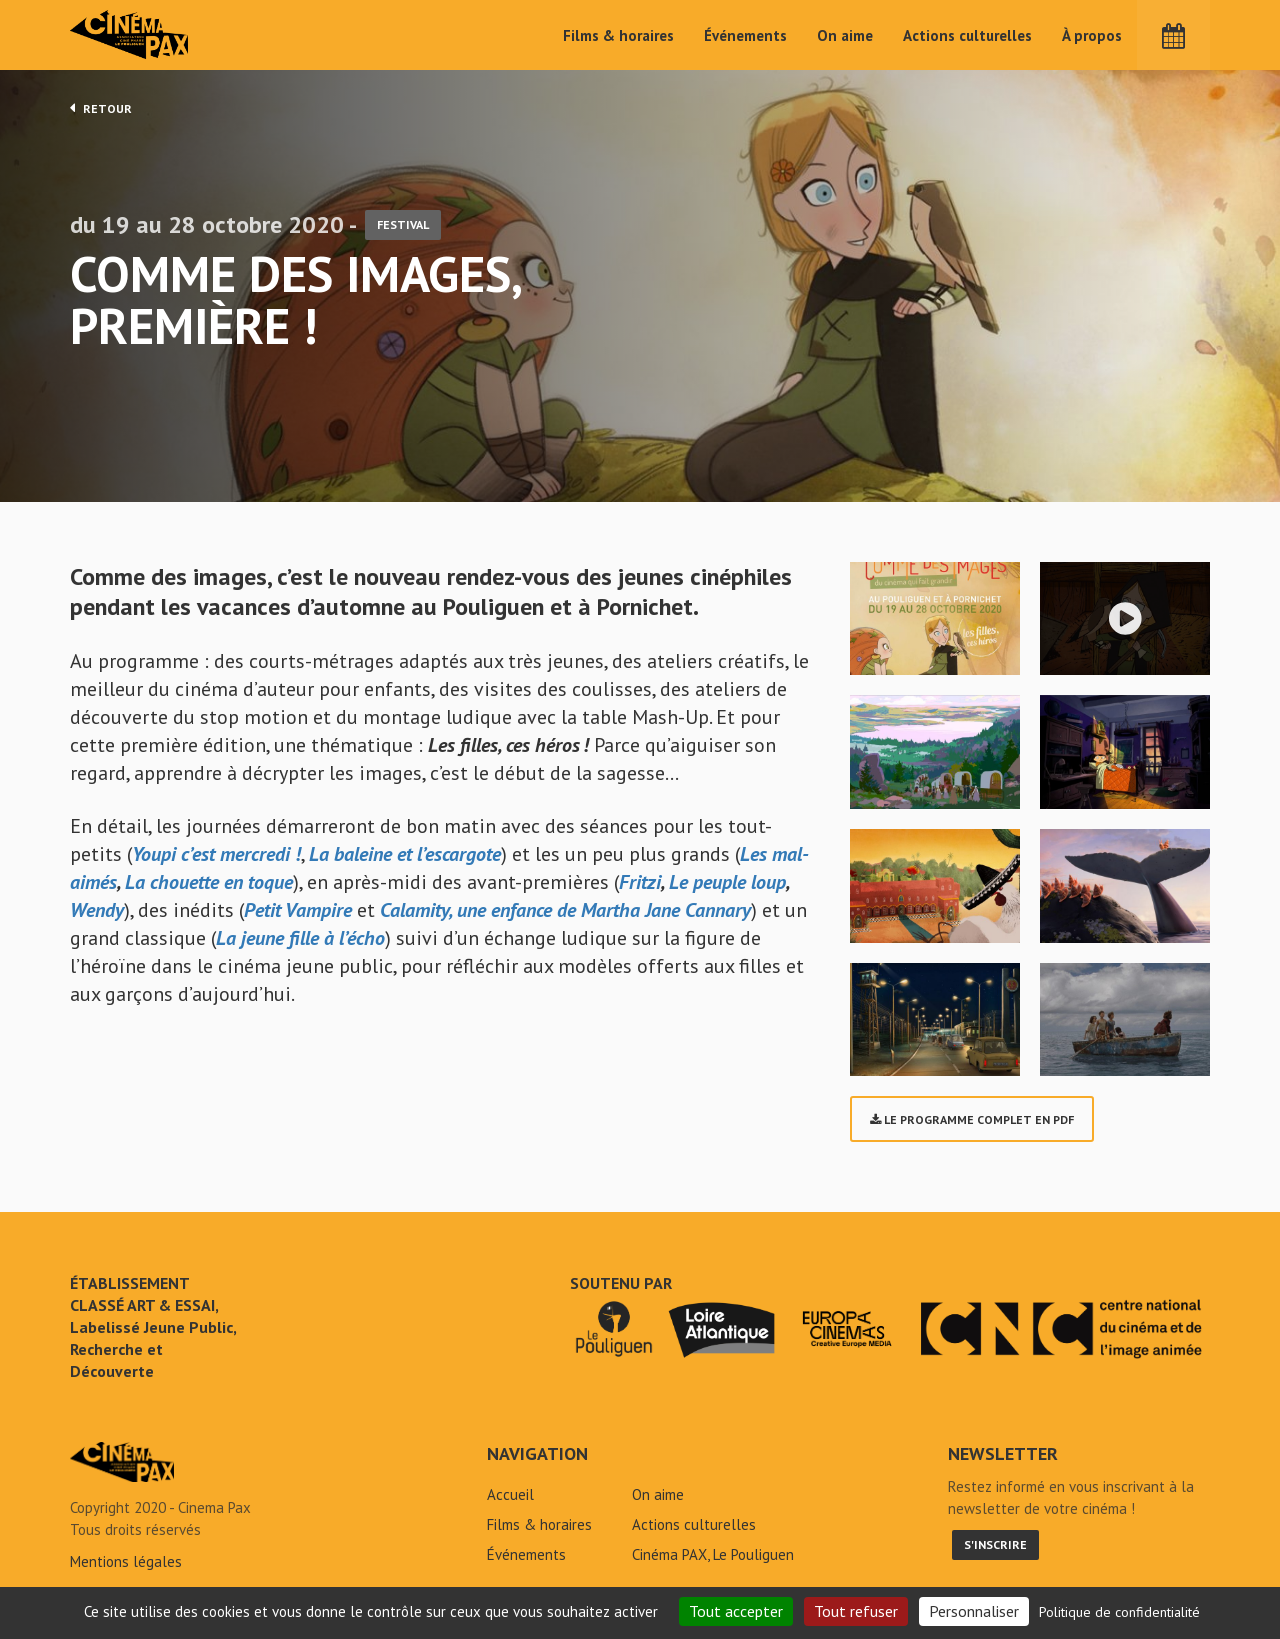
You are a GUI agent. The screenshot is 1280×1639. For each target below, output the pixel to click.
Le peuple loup (727, 888)
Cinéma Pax (131, 35)
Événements (745, 35)
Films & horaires (618, 35)
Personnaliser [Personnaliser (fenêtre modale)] (974, 1611)
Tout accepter (736, 1611)
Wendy (97, 916)
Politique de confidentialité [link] (1119, 1612)
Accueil (510, 1500)
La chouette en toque (209, 888)
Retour (101, 108)
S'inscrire (995, 1550)
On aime (845, 35)
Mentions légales (126, 1567)
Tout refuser (856, 1611)
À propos (1092, 35)
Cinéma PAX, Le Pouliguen (713, 1560)
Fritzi (640, 888)
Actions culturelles (967, 35)
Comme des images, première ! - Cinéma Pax (122, 1468)
